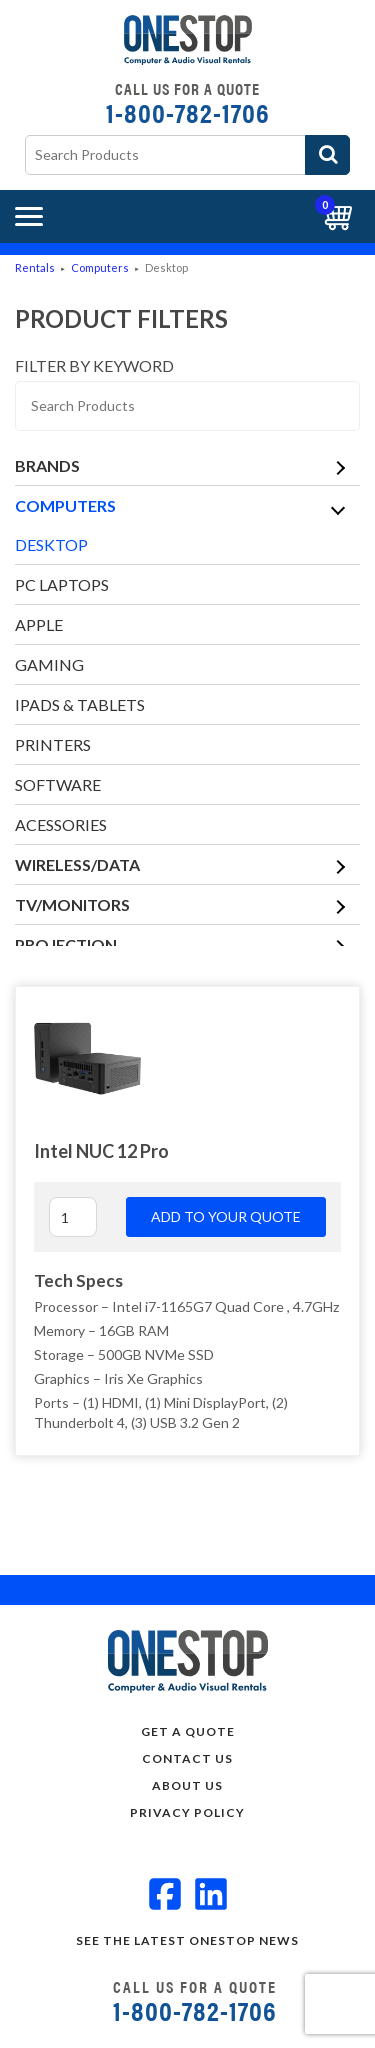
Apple (39, 624)
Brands (47, 465)
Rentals (35, 267)
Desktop (51, 544)
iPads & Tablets (80, 704)
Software (58, 784)
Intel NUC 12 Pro (101, 1151)
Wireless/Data (77, 864)
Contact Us (187, 1758)
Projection (66, 944)
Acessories (61, 824)
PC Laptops (62, 584)
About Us (187, 1785)
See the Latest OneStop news (187, 1940)
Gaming (49, 664)
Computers (100, 267)
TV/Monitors (72, 904)
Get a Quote (188, 1731)
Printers (53, 744)
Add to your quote (226, 1216)
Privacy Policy (187, 1812)
